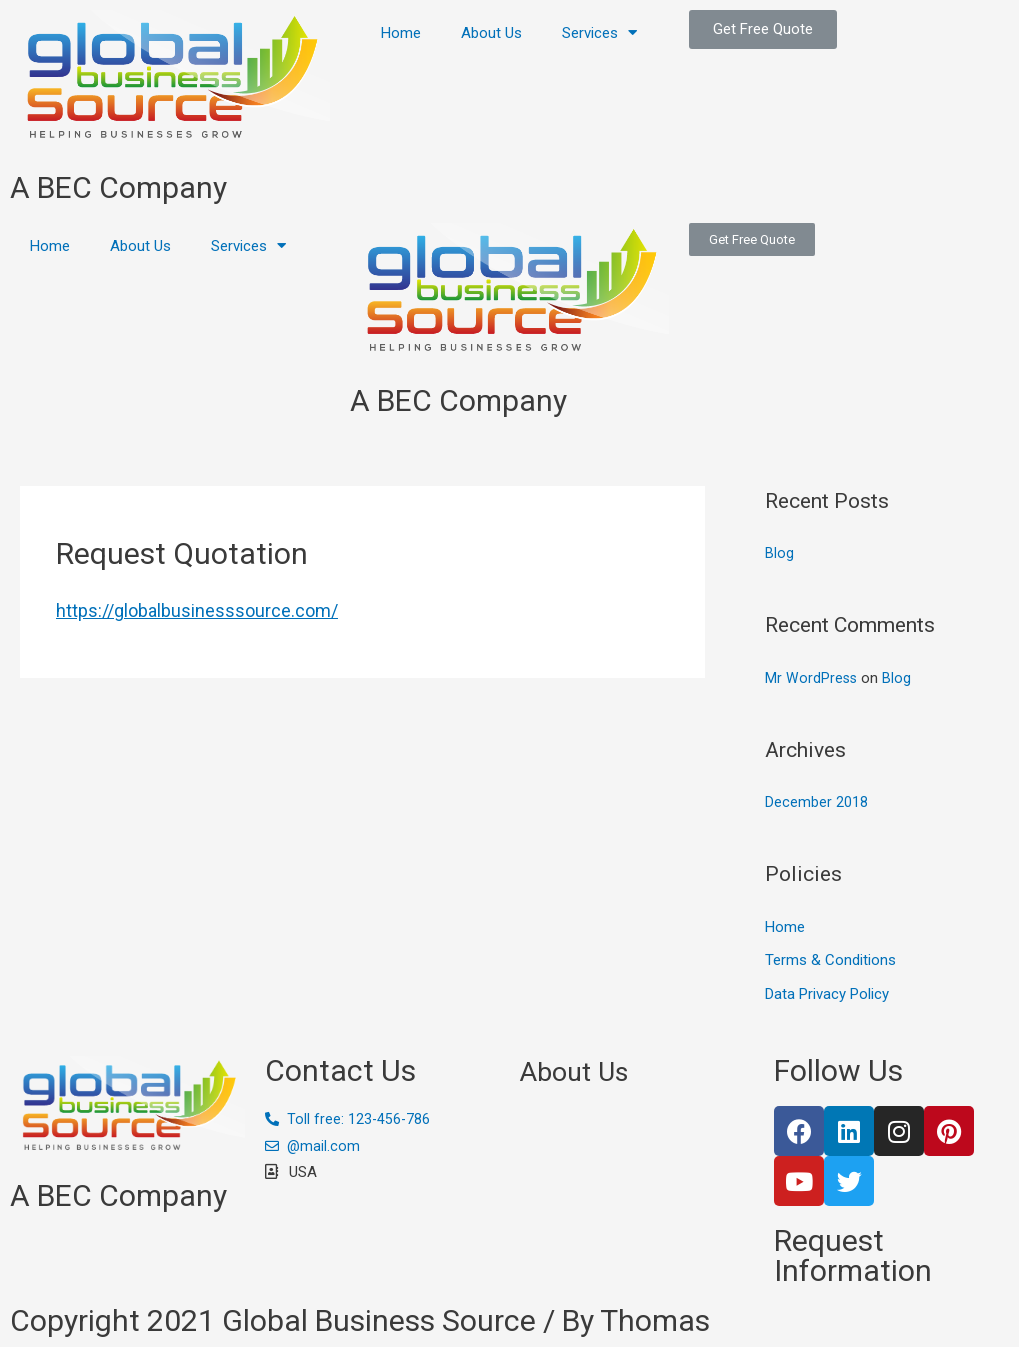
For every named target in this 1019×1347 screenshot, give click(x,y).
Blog (779, 553)
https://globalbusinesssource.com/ (197, 610)
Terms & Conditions (830, 961)
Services (599, 33)
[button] (763, 29)
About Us (491, 33)
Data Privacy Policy (827, 994)
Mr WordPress (812, 678)
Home (401, 33)
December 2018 (816, 802)
